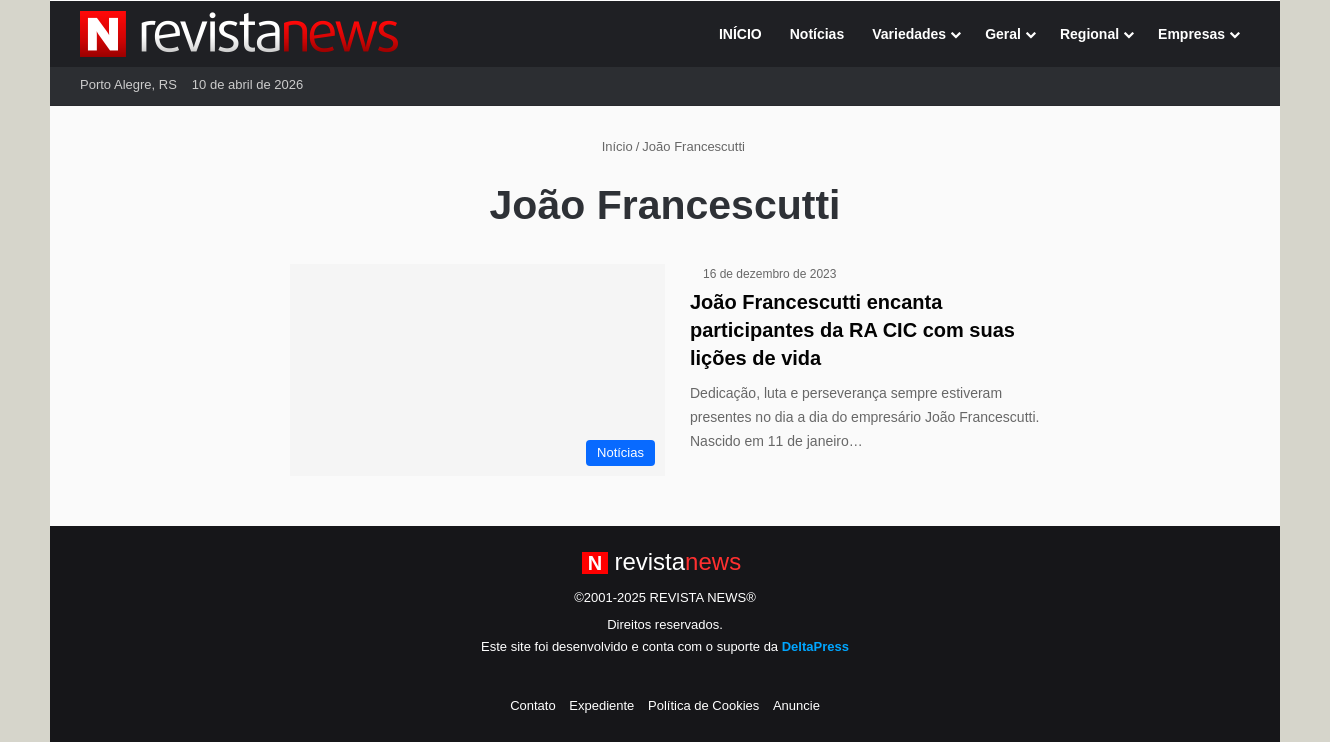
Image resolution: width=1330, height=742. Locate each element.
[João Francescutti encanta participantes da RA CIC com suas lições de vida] (477, 370)
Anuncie (796, 705)
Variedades (909, 34)
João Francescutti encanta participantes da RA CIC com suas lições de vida (852, 330)
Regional (1089, 34)
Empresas (1191, 34)
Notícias (817, 34)
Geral (1003, 34)
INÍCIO (740, 34)
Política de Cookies (703, 705)
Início (609, 146)
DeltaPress (815, 646)
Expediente (601, 705)
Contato (533, 705)
